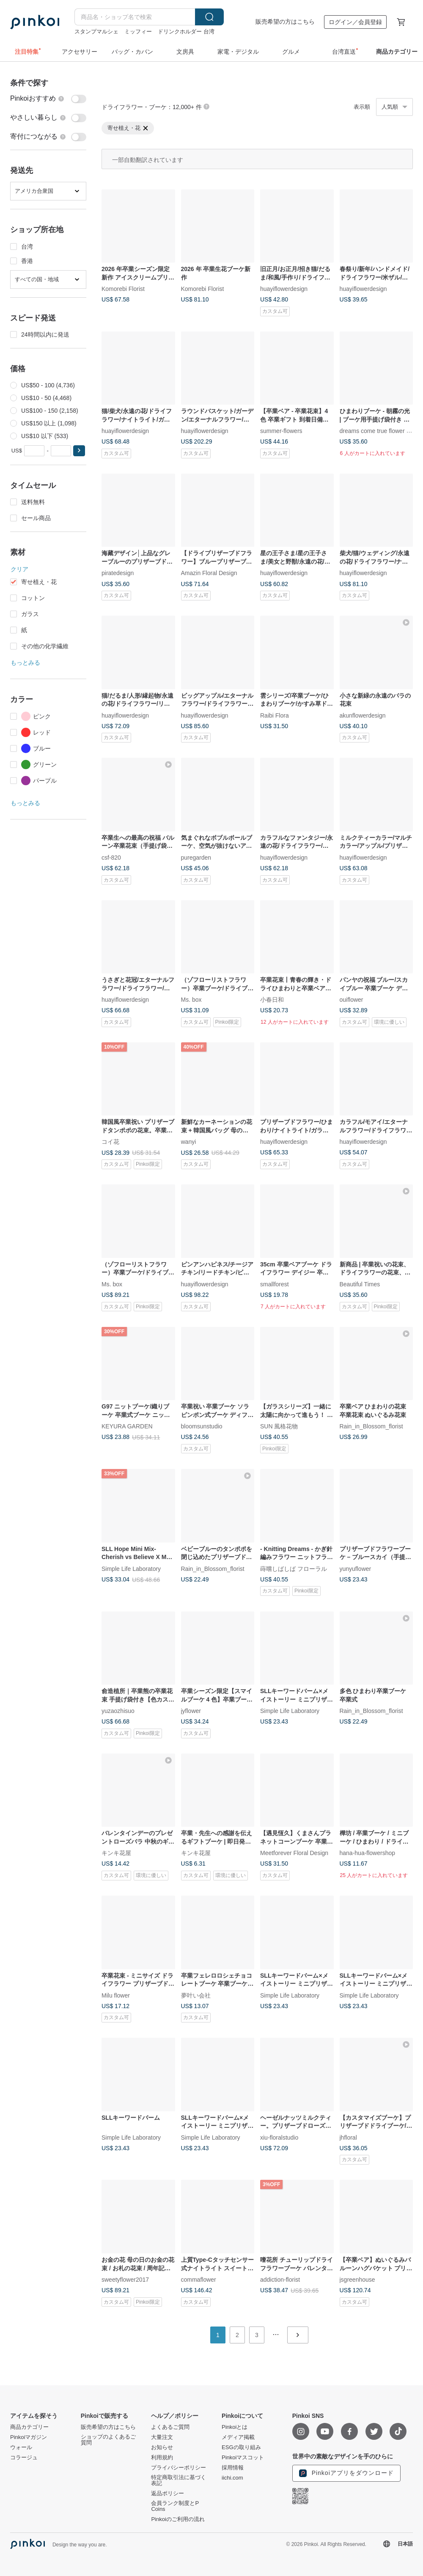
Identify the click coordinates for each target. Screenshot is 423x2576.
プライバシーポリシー (178, 2468)
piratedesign (118, 573)
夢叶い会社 (196, 1995)
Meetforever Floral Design (294, 1853)
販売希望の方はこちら (285, 21)
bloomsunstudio (201, 1426)
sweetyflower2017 (125, 2279)
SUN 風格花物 (279, 1426)
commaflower (198, 2279)
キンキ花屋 (116, 1853)
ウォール (21, 2447)
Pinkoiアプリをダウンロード (346, 2473)
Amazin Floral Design (209, 573)
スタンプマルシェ (96, 31)
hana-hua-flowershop (368, 1853)
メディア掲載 (238, 2437)
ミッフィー (138, 31)
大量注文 (162, 2437)
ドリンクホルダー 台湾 (186, 31)
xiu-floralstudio (279, 2137)
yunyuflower (355, 1568)
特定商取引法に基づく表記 (178, 2480)
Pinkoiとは (234, 2427)
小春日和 (272, 999)
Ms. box (191, 999)
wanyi (188, 1141)
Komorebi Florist (123, 288)
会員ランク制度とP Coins (174, 2506)
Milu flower (116, 1995)
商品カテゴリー (29, 2427)
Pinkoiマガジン (28, 2437)
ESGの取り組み (241, 2447)
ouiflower (351, 999)
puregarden (196, 857)
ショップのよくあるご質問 (108, 2440)
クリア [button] (19, 569)
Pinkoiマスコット (243, 2458)
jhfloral (348, 2137)
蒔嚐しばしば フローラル (293, 1568)
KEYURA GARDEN (127, 1426)
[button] (79, 450)
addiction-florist (280, 2279)
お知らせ (162, 2447)
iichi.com (232, 2478)
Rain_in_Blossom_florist (371, 1426)
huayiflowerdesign (284, 288)
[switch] (48, 98)
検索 (209, 17)
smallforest (274, 1283)
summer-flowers (281, 431)
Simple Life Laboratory (131, 1568)
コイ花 (110, 1141)
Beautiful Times (360, 1283)
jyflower (191, 1710)
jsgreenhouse (357, 2279)
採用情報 (233, 2468)
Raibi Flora (274, 715)
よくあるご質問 (170, 2427)
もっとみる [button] (25, 662)
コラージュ (24, 2458)
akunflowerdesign (363, 715)
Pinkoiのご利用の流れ (177, 2519)
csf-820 (111, 857)
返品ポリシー (167, 2494)
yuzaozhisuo (118, 1710)
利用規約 (162, 2458)
